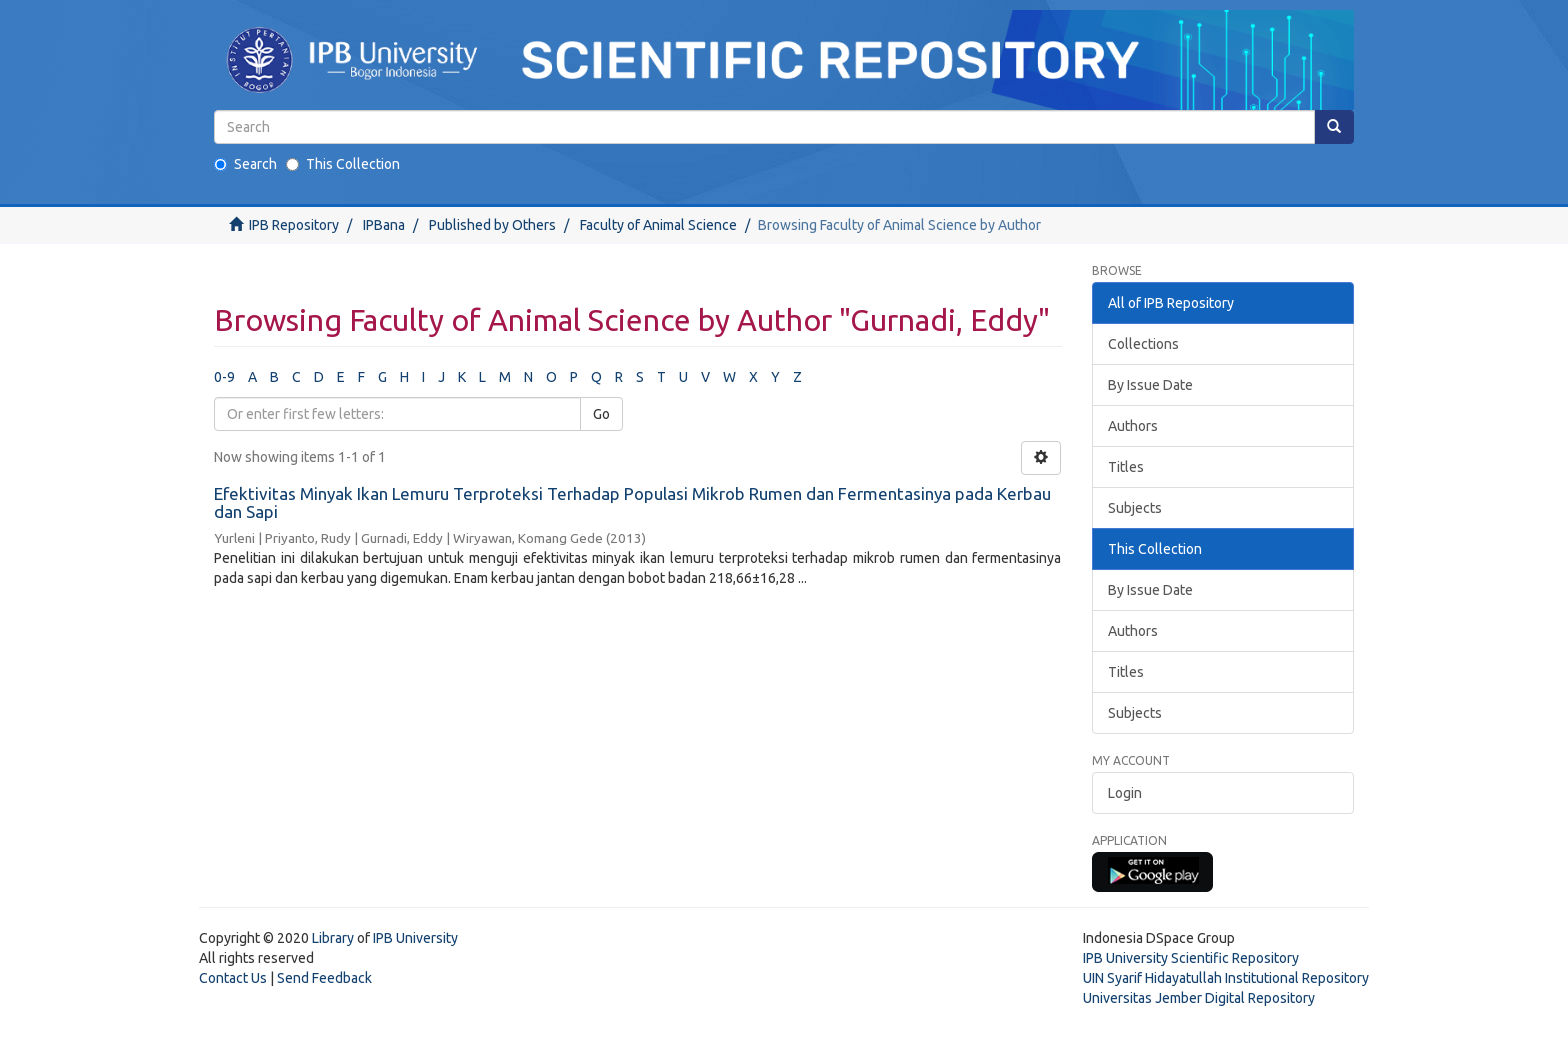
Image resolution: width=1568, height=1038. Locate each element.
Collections (1143, 344)
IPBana (384, 225)
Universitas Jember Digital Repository (1199, 998)
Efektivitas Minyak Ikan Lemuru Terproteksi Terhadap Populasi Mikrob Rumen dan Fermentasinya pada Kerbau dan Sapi (632, 503)
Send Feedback (324, 978)
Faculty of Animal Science (658, 225)
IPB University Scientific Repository (1191, 958)
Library (333, 938)
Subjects (1135, 508)
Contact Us (233, 978)
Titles (1126, 467)
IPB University (415, 938)
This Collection (343, 164)
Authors (1133, 426)
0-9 (224, 377)
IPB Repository (294, 225)
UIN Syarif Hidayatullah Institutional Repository (1226, 978)
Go (601, 414)
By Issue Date (1150, 385)
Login (1125, 793)
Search (245, 164)
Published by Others (492, 225)
